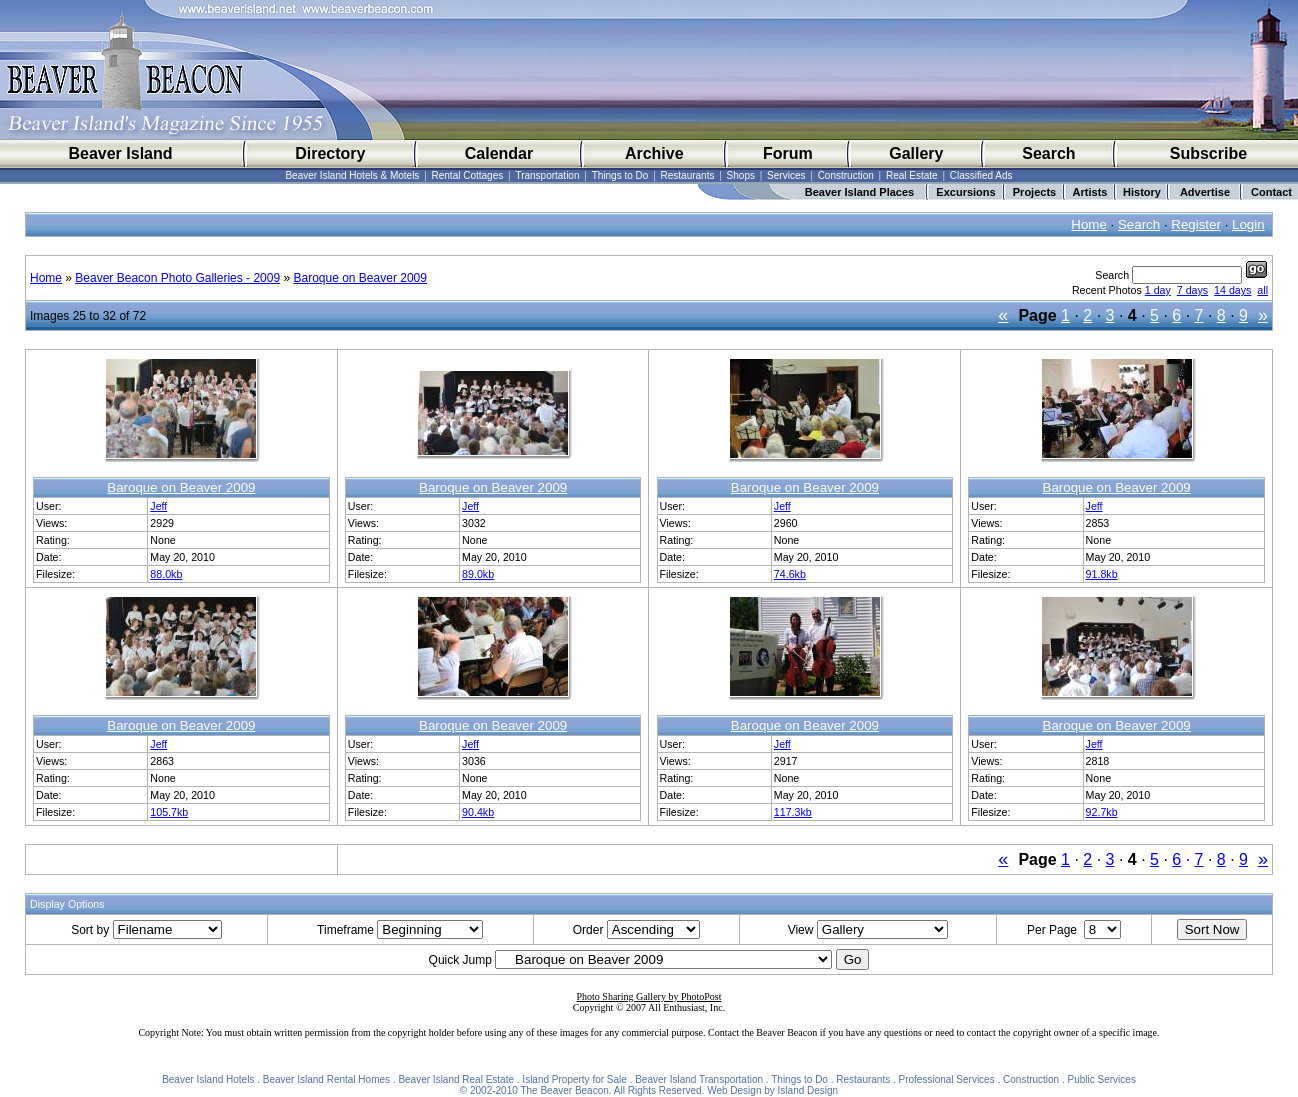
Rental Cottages (468, 175)
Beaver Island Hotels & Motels (352, 175)
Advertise (1205, 192)
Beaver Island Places (859, 192)
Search (1048, 153)
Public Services (1102, 1079)
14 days (1232, 290)
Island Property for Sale (574, 1079)
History (1142, 192)
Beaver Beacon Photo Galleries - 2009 (177, 278)
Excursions (965, 192)
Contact (1271, 192)
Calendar (499, 153)
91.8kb (1102, 574)
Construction (846, 175)
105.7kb (169, 812)
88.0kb (166, 574)
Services (786, 175)
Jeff (158, 506)
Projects (1034, 192)
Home (1089, 224)
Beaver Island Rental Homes (326, 1079)
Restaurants (688, 175)
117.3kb (793, 812)
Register (1196, 224)
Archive (654, 153)
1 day (1158, 290)
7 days (1192, 290)
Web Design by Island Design (772, 1090)
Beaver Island (120, 153)
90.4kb (478, 812)
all (1262, 290)
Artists (1090, 192)
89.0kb (478, 574)
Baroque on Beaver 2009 (359, 278)
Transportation (547, 175)
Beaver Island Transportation (699, 1079)
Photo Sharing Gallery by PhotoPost (648, 996)
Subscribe (1208, 153)
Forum (788, 153)
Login (1248, 224)
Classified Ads (981, 175)
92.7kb (1102, 812)
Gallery (916, 153)
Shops (741, 175)
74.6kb (790, 574)
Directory (330, 153)
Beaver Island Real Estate (456, 1079)
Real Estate (912, 175)
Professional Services (947, 1079)
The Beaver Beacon (564, 1090)
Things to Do (620, 175)
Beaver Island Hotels (208, 1079)
